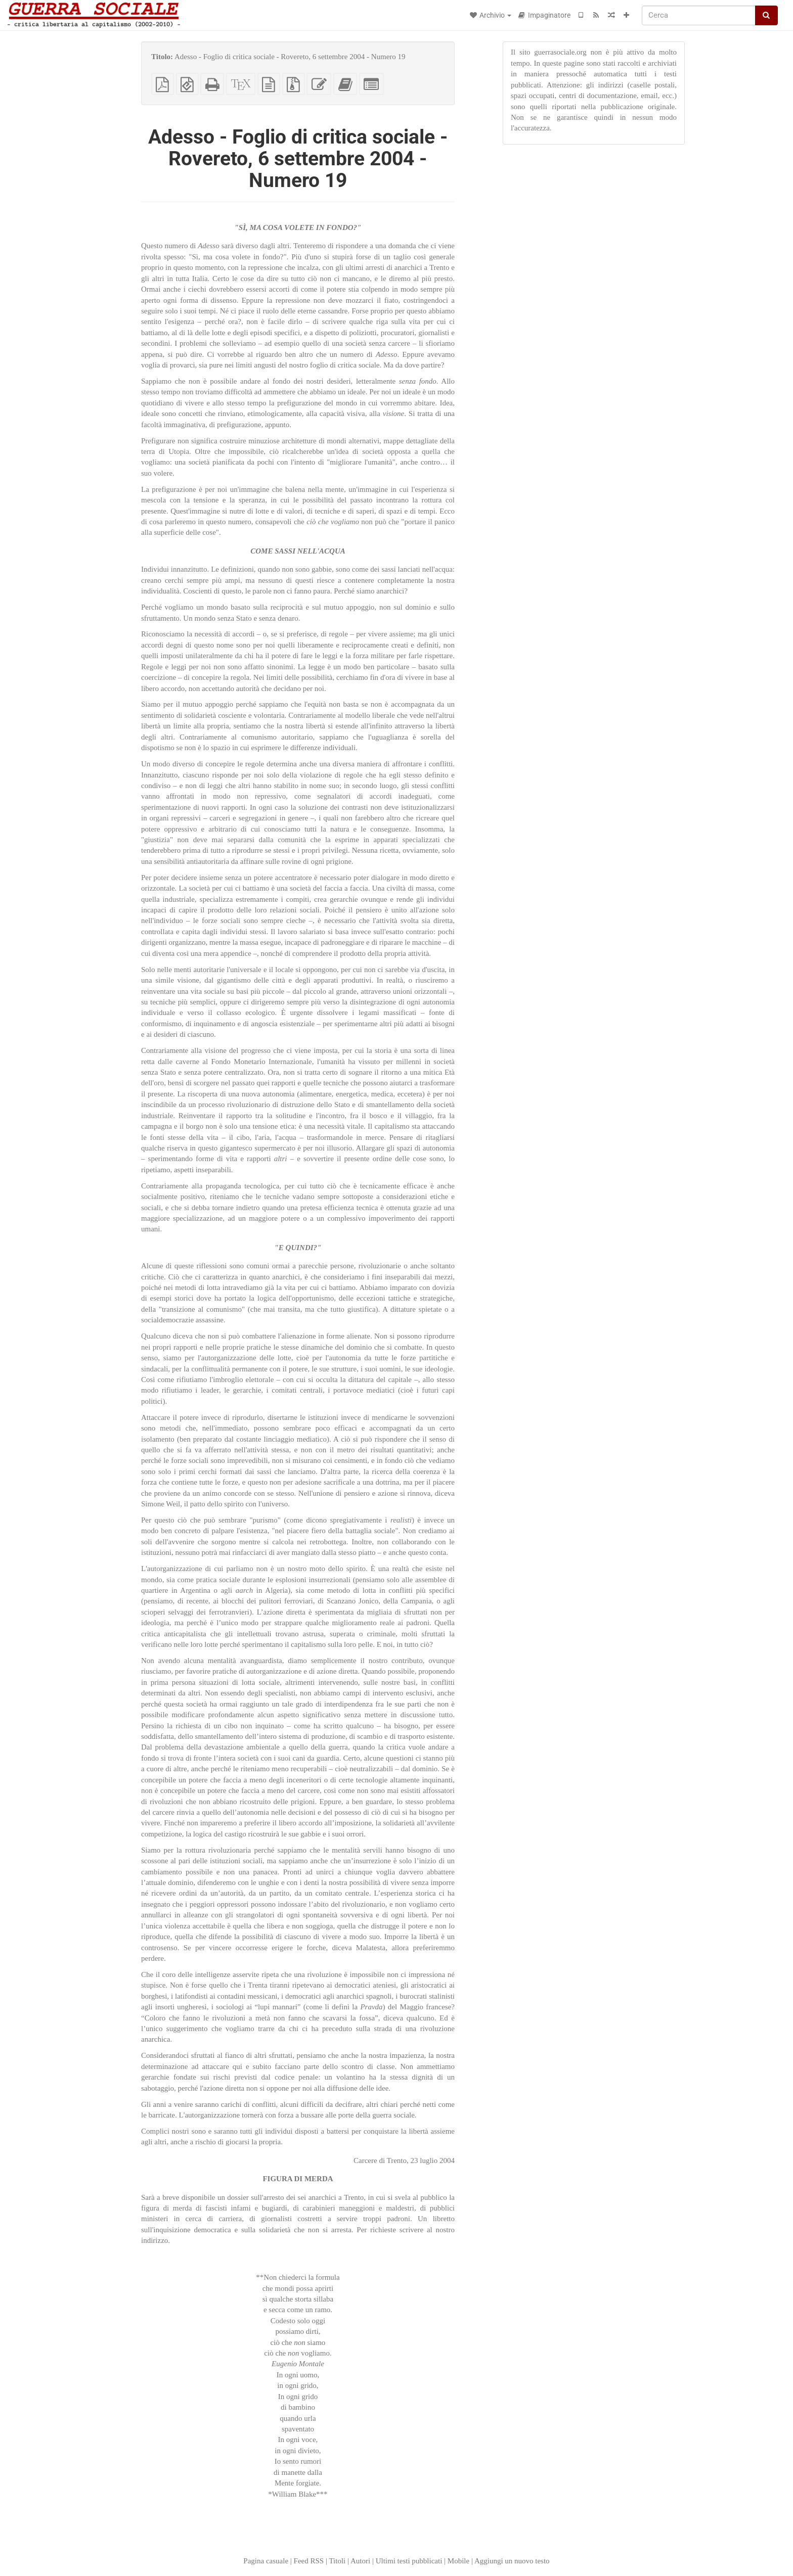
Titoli (337, 2561)
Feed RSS (309, 2561)
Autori (360, 2561)
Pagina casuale (265, 2561)
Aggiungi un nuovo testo (512, 2561)
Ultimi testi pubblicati (409, 2561)
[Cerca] (699, 15)
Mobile (458, 2561)
